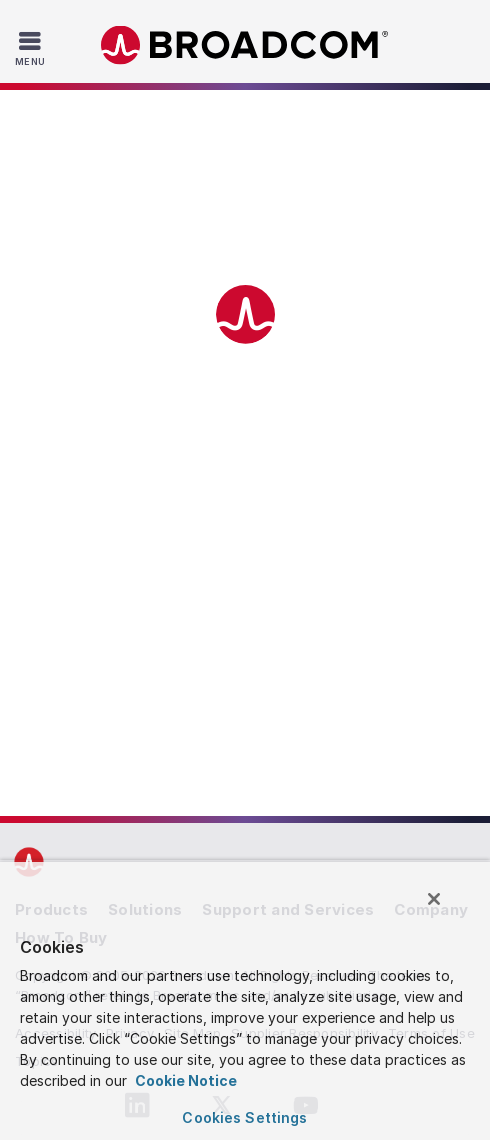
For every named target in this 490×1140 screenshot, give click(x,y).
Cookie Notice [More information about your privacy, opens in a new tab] (184, 1080)
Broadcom (245, 45)
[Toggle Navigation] (32, 48)
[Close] (434, 899)
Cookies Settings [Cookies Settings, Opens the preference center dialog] (244, 1117)
